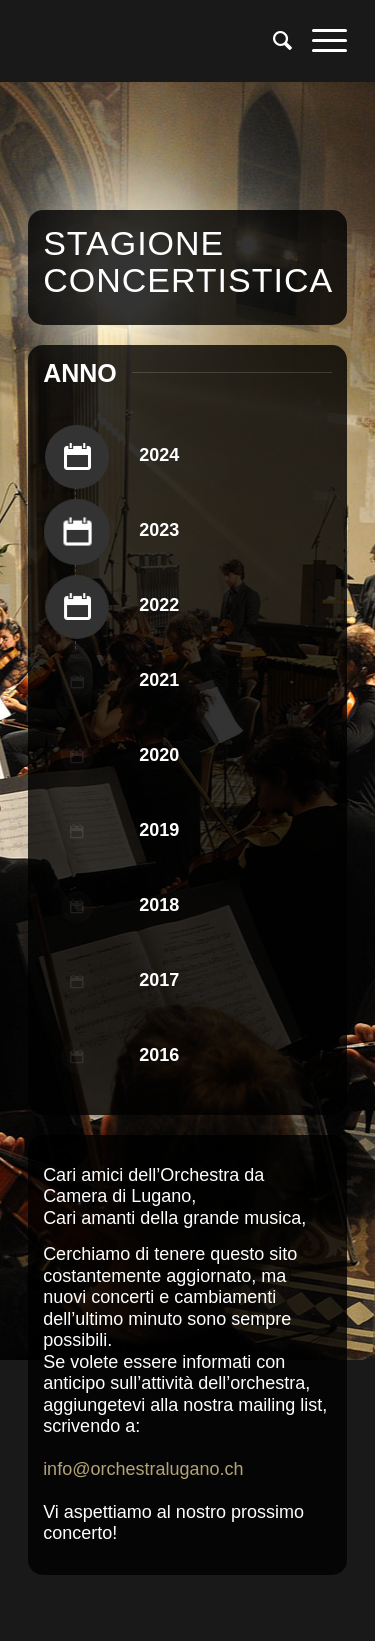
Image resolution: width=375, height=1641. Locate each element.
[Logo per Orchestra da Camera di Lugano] (155, 41)
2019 (159, 830)
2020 (159, 755)
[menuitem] (272, 41)
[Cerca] (272, 41)
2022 (159, 605)
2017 (159, 980)
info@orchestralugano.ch (143, 1469)
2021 (159, 680)
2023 (159, 530)
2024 (159, 455)
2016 (159, 1055)
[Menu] (319, 41)
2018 (159, 905)
